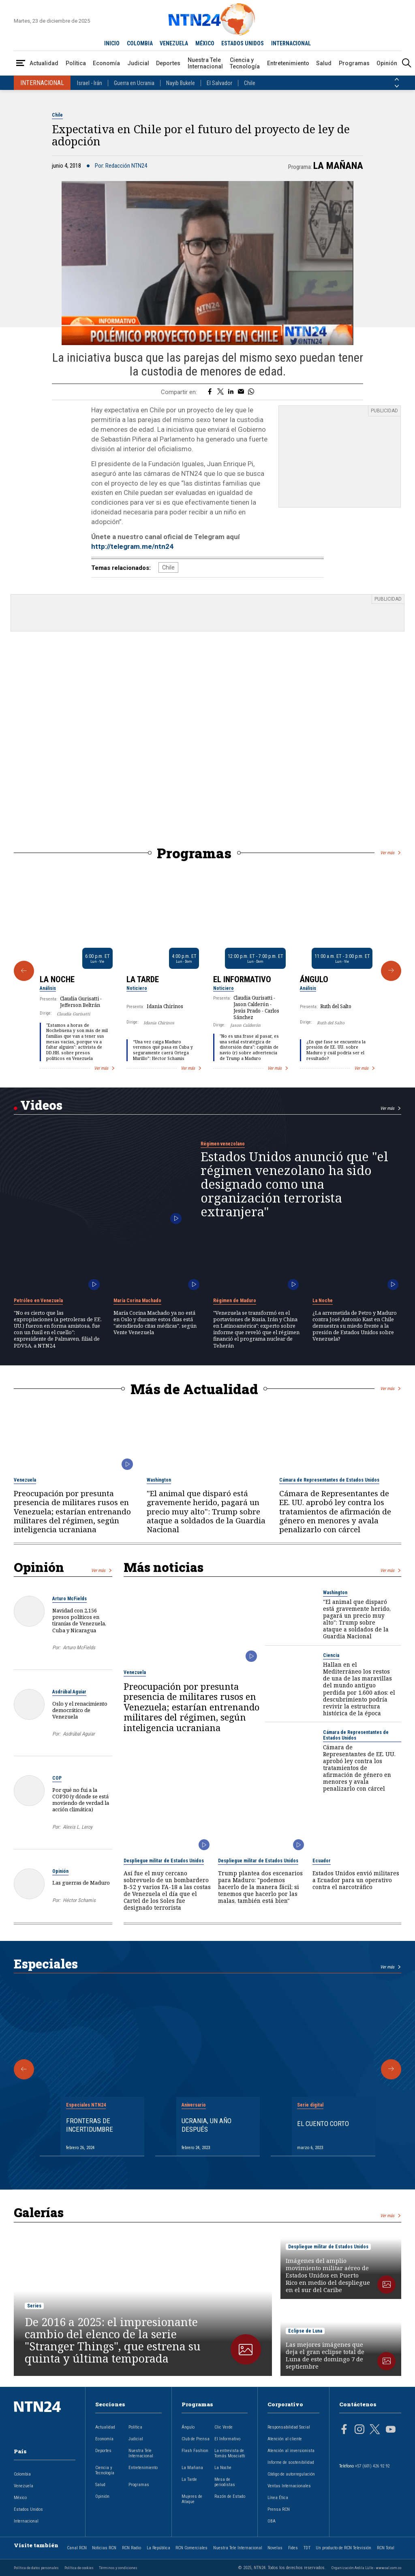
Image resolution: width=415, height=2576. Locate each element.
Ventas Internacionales (289, 2486)
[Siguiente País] (396, 86)
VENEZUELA (174, 43)
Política (76, 63)
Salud (324, 63)
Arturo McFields (69, 1598)
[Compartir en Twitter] (220, 392)
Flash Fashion (195, 2450)
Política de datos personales (36, 2567)
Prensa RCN (278, 2509)
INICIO (112, 43)
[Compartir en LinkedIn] (231, 392)
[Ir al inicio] (44, 2419)
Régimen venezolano (223, 1144)
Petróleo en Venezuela (38, 1300)
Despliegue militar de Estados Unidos (164, 1861)
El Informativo (242, 979)
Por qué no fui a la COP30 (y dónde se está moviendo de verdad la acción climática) (80, 1799)
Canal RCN (77, 2547)
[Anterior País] (396, 79)
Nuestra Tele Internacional (205, 63)
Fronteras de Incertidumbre (89, 2125)
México (20, 2497)
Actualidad (44, 63)
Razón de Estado (229, 2496)
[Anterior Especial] (24, 2069)
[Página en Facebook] (344, 2430)
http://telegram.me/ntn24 (132, 546)
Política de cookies (79, 2567)
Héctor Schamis (79, 1900)
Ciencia (331, 1655)
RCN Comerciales (191, 2547)
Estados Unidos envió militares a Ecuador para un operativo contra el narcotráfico (355, 1880)
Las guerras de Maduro (81, 1882)
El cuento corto (323, 2124)
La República (158, 2547)
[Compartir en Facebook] (210, 392)
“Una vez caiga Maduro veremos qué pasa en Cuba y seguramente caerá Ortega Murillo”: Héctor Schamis (163, 1050)
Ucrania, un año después (206, 2125)
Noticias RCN (104, 2547)
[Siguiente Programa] (391, 971)
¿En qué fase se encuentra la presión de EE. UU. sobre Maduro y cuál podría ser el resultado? (336, 1050)
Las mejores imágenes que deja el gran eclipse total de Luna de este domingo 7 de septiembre (325, 2355)
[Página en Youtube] (391, 2430)
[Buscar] (406, 63)
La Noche (57, 979)
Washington (159, 1480)
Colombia (22, 2474)
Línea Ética (277, 2497)
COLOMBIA (140, 43)
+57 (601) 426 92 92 (372, 2466)
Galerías (39, 2212)
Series (34, 2306)
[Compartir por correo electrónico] (241, 392)
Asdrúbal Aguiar (69, 1692)
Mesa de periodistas (224, 2482)
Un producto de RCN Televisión (343, 2547)
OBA (271, 2521)
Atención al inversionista (290, 2450)
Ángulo (314, 979)
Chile (249, 83)
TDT (307, 2547)
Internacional (26, 2521)
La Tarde (142, 979)
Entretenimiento (288, 63)
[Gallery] (207, 971)
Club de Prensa (196, 2439)
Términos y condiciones (118, 2567)
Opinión (386, 63)
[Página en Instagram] (359, 2430)
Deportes (168, 63)
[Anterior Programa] (24, 971)
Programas (354, 63)
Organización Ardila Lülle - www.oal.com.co (366, 2567)
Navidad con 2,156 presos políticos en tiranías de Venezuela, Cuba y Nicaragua (79, 1620)
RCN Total (385, 2547)
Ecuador (321, 1861)
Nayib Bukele (180, 83)
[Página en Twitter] (375, 2430)
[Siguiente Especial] (391, 2069)
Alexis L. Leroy (77, 1827)
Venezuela (25, 1480)
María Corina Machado (137, 1300)
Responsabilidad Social (288, 2427)
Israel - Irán (89, 83)
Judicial (138, 63)
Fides (293, 2547)
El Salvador (219, 83)
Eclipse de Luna (305, 2331)
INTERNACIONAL (291, 43)
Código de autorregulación (291, 2474)
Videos (41, 1105)
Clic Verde (223, 2427)
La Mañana (338, 165)
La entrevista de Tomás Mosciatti (229, 2453)
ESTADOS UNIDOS (242, 43)
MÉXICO (204, 43)
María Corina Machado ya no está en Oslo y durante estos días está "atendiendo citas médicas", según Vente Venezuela (155, 1322)
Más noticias (163, 1567)
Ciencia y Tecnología (245, 63)
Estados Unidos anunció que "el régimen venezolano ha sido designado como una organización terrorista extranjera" (294, 1184)
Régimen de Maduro (234, 1300)
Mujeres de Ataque (192, 2499)
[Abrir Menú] (21, 63)
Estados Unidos (28, 2509)
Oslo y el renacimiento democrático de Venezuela (79, 1710)
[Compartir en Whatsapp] (251, 392)
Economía (106, 63)
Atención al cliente (284, 2439)
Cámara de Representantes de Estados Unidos (329, 1480)
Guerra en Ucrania (134, 83)
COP (57, 1778)
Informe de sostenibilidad (290, 2462)
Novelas (274, 2547)
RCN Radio (131, 2547)
